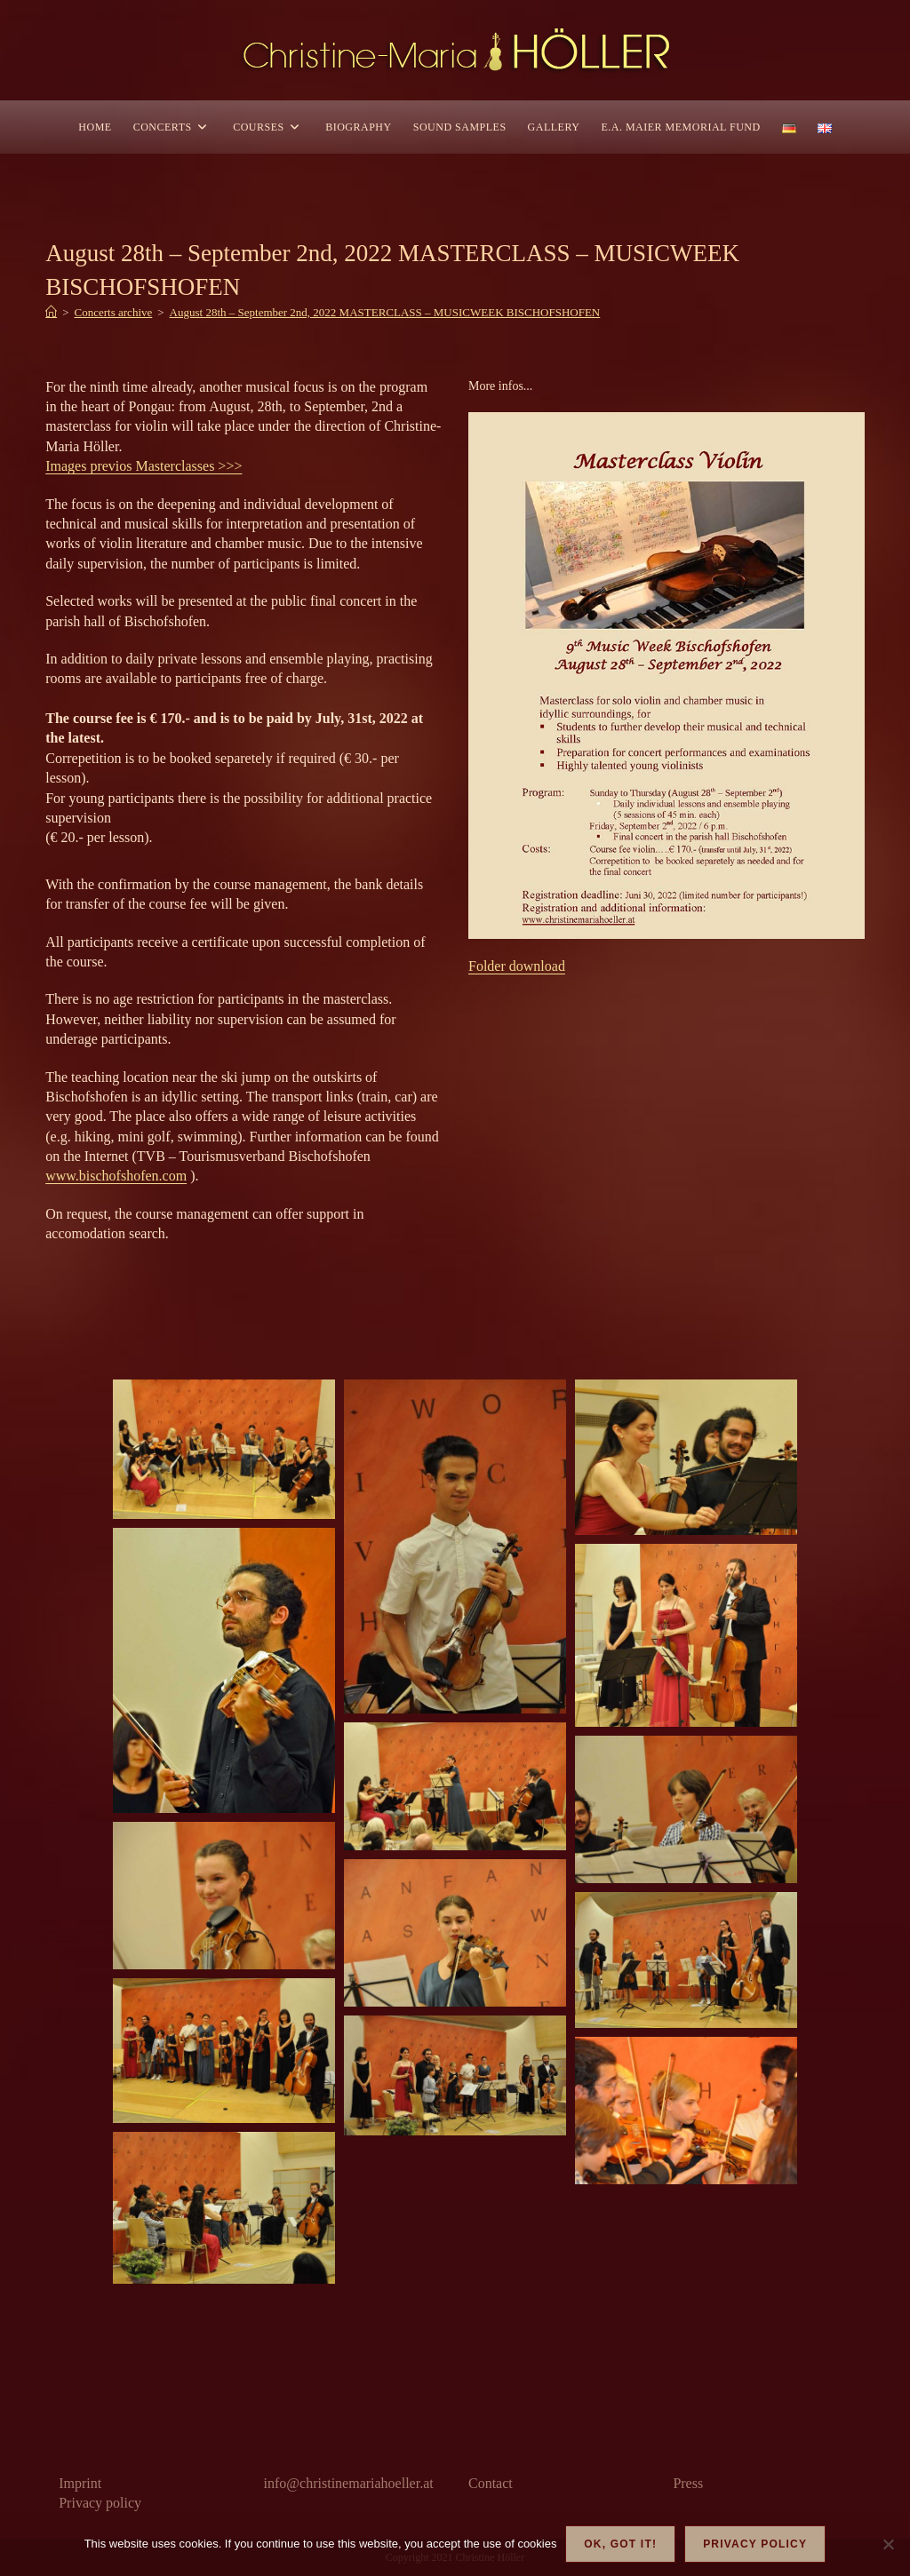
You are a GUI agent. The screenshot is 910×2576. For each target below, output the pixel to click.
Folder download (516, 966)
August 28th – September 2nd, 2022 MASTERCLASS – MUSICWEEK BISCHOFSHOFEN (385, 312)
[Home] (51, 312)
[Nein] (888, 2544)
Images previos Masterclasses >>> (143, 465)
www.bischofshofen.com (116, 1175)
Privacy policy (100, 2502)
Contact (490, 2483)
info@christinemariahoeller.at (349, 2483)
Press (688, 2483)
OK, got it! (620, 2544)
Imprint (80, 2483)
